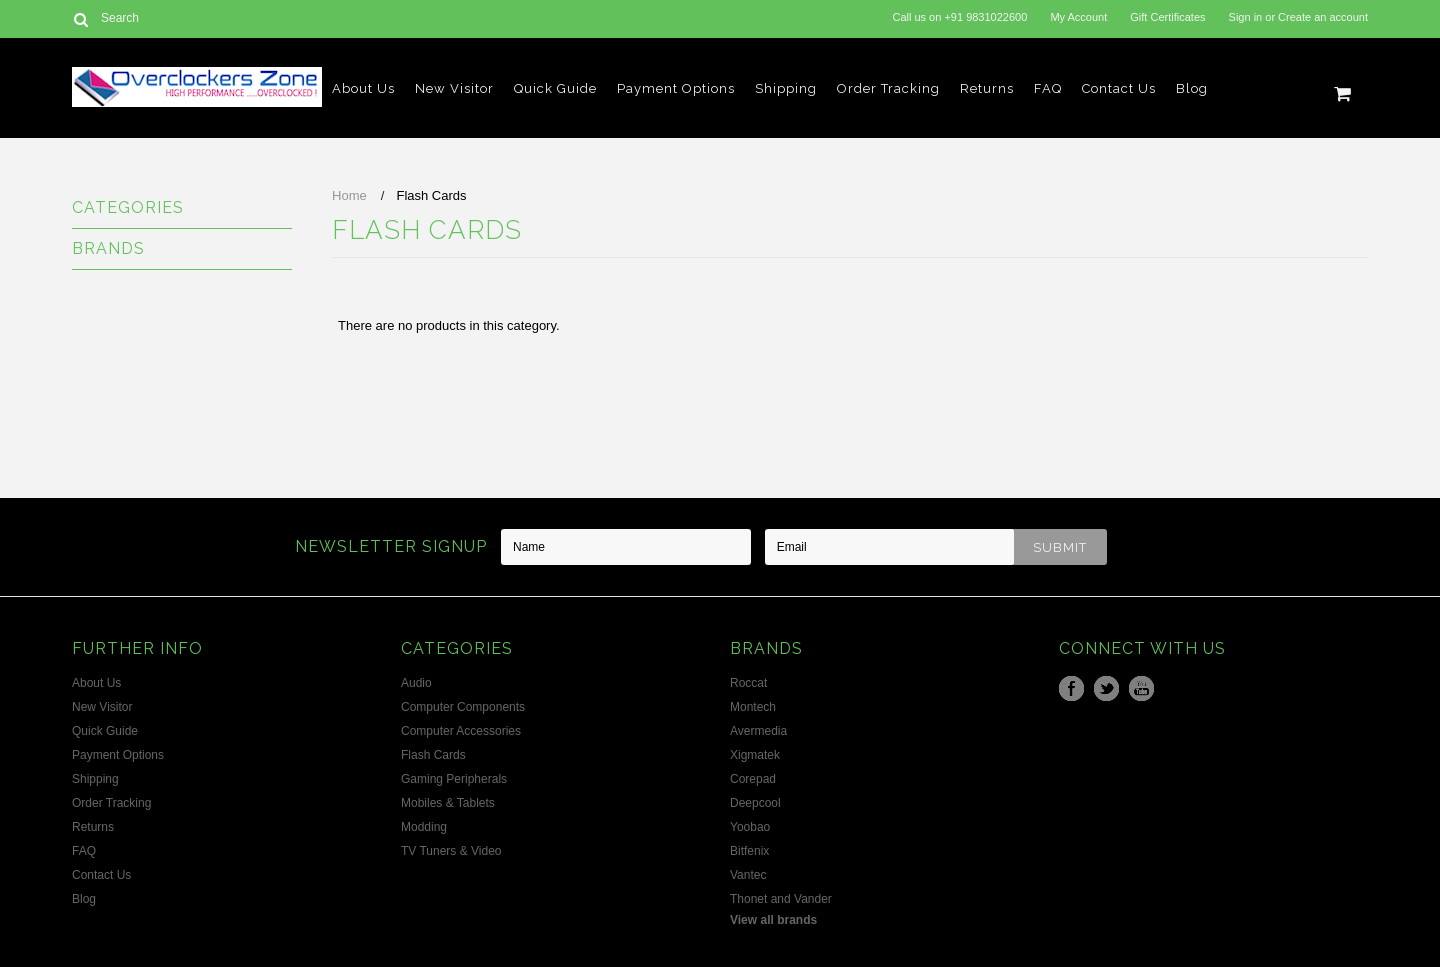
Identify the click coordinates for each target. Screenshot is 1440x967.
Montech (753, 707)
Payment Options (676, 88)
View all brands (773, 920)
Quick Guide (555, 88)
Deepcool (755, 803)
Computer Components (463, 707)
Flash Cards (433, 755)
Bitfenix (749, 851)
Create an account (1323, 17)
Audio (416, 683)
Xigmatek (755, 755)
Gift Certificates (1167, 17)
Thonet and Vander (781, 899)
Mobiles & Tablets (448, 803)
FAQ (1048, 88)
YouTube (1141, 688)
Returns (987, 88)
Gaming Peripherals (454, 779)
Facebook (1071, 688)
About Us (363, 88)
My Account (1078, 17)
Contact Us (1119, 88)
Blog (1192, 88)
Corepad (753, 779)
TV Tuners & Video (451, 851)
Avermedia (758, 731)
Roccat (748, 683)
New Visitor (454, 88)
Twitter (1106, 688)
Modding (424, 827)
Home (349, 195)
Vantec (748, 875)
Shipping (786, 88)
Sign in (1246, 17)
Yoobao (750, 827)
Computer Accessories (461, 731)
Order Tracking (888, 88)
